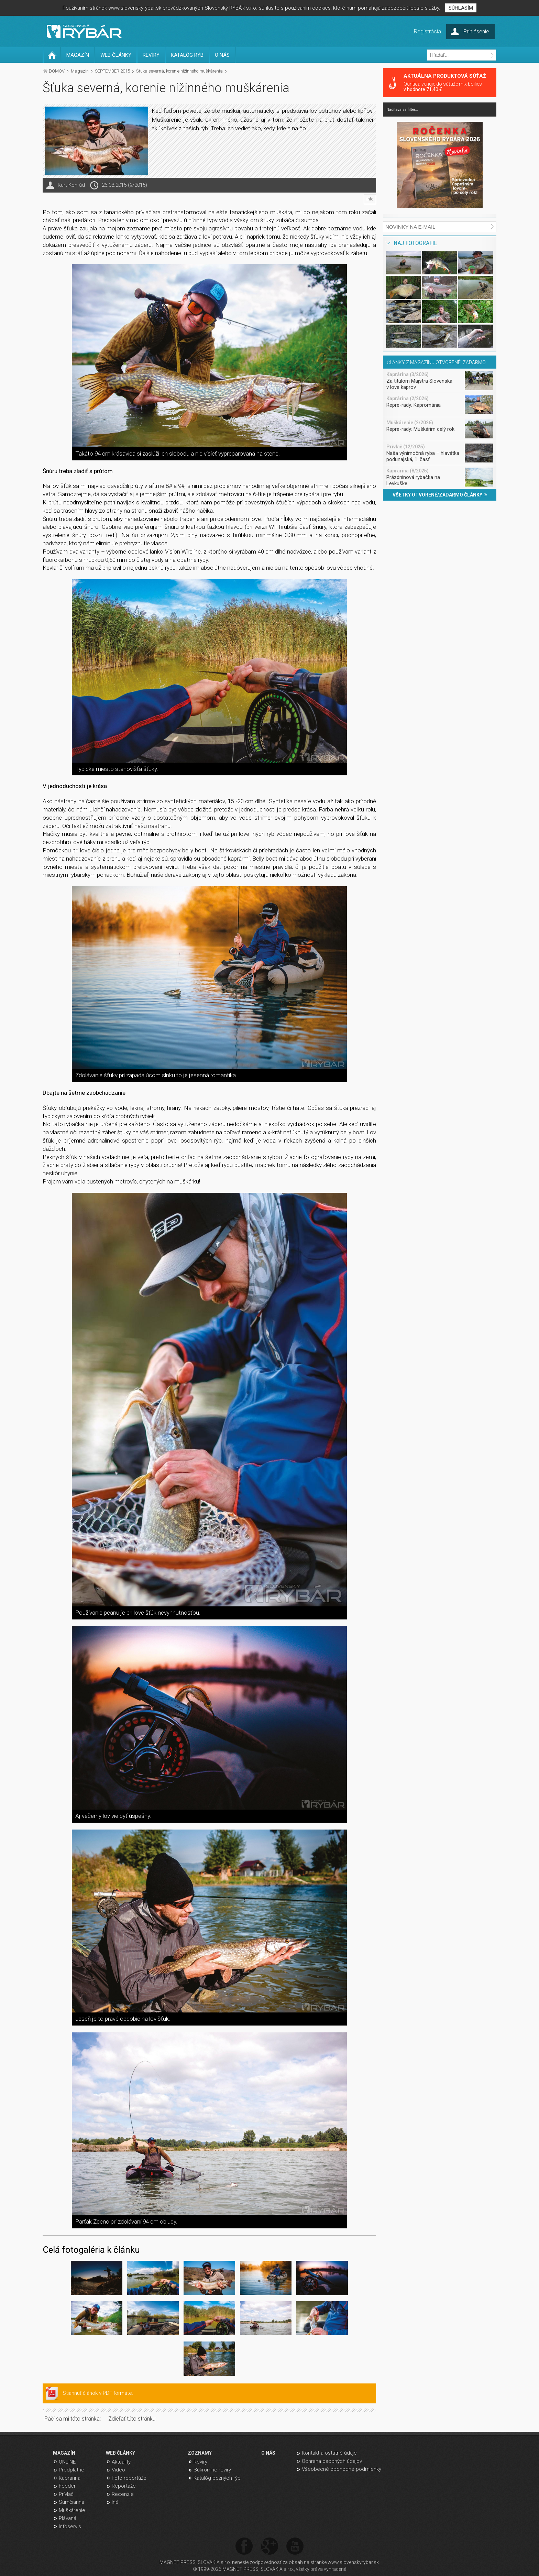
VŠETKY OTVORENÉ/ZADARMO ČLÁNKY (440, 495)
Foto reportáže (129, 2478)
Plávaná (67, 2518)
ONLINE (67, 2462)
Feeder (67, 2486)
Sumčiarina (71, 2502)
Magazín (80, 71)
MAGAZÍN (77, 55)
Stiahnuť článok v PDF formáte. (98, 2393)
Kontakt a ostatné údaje (329, 2453)
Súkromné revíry (212, 2470)
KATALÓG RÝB (187, 55)
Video (118, 2470)
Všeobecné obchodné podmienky (341, 2469)
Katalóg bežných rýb (217, 2478)
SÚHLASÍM (461, 8)
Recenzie (123, 2494)
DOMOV (57, 71)
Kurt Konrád (71, 185)
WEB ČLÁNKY (115, 55)
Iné (115, 2502)
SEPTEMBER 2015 (112, 71)
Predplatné (71, 2470)
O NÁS (222, 55)
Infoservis (70, 2526)
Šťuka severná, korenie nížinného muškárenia (179, 71)
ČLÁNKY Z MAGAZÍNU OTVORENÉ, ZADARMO (436, 362)
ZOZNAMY (200, 2453)
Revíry (200, 2462)
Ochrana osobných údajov (332, 2461)
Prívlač (66, 2494)
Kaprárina (69, 2478)
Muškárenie (72, 2510)
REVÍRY (151, 55)
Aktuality (121, 2462)
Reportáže (124, 2486)
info (369, 199)
